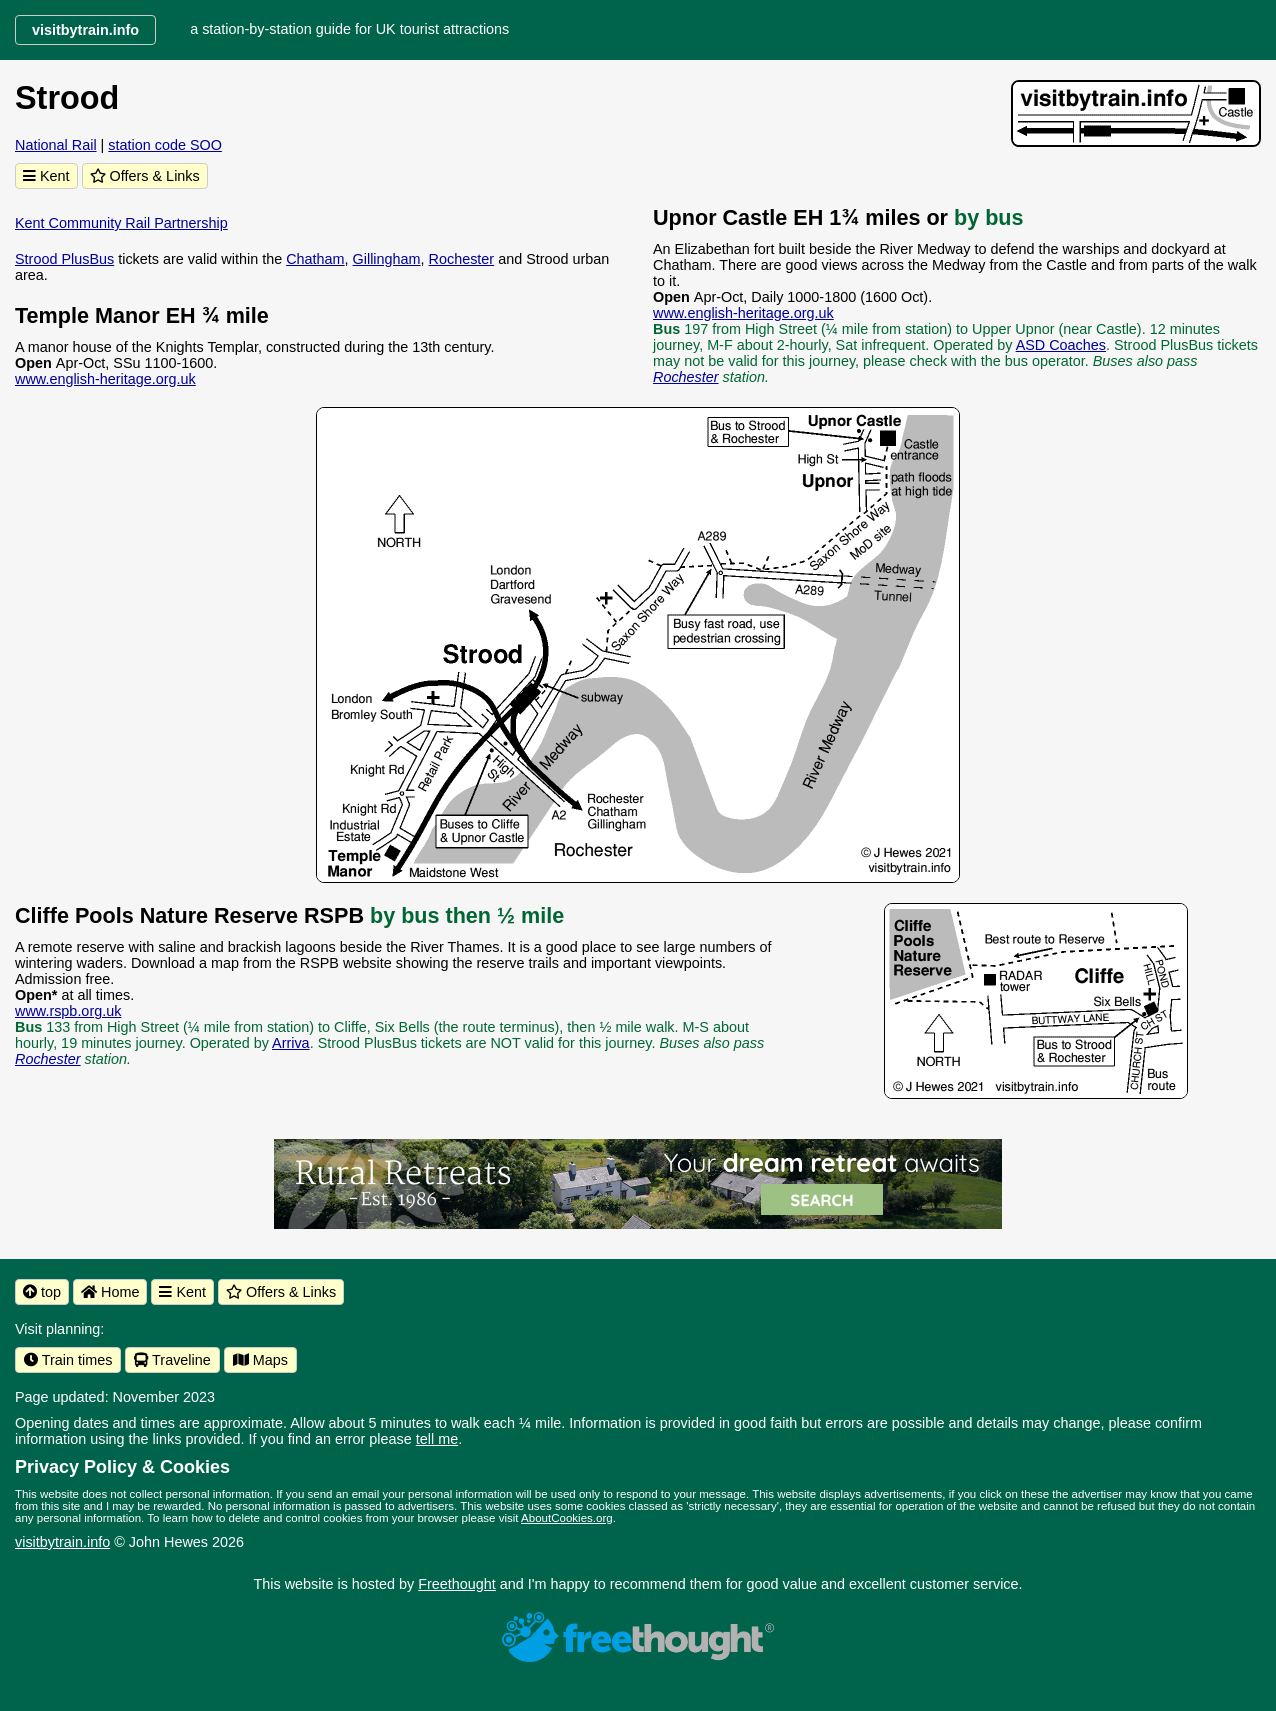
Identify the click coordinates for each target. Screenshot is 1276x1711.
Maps (260, 1360)
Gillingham (387, 259)
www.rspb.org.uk (68, 1011)
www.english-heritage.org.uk (105, 379)
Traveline (172, 1360)
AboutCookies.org (567, 1518)
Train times (68, 1360)
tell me (437, 1439)
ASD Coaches (1061, 345)
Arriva (291, 1043)
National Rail (56, 145)
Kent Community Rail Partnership (121, 223)
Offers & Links (145, 176)
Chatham (315, 259)
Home (110, 1292)
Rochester (462, 259)
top (42, 1292)
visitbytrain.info (62, 1542)
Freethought (457, 1584)
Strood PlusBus (64, 259)
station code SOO (165, 145)
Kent (46, 176)
